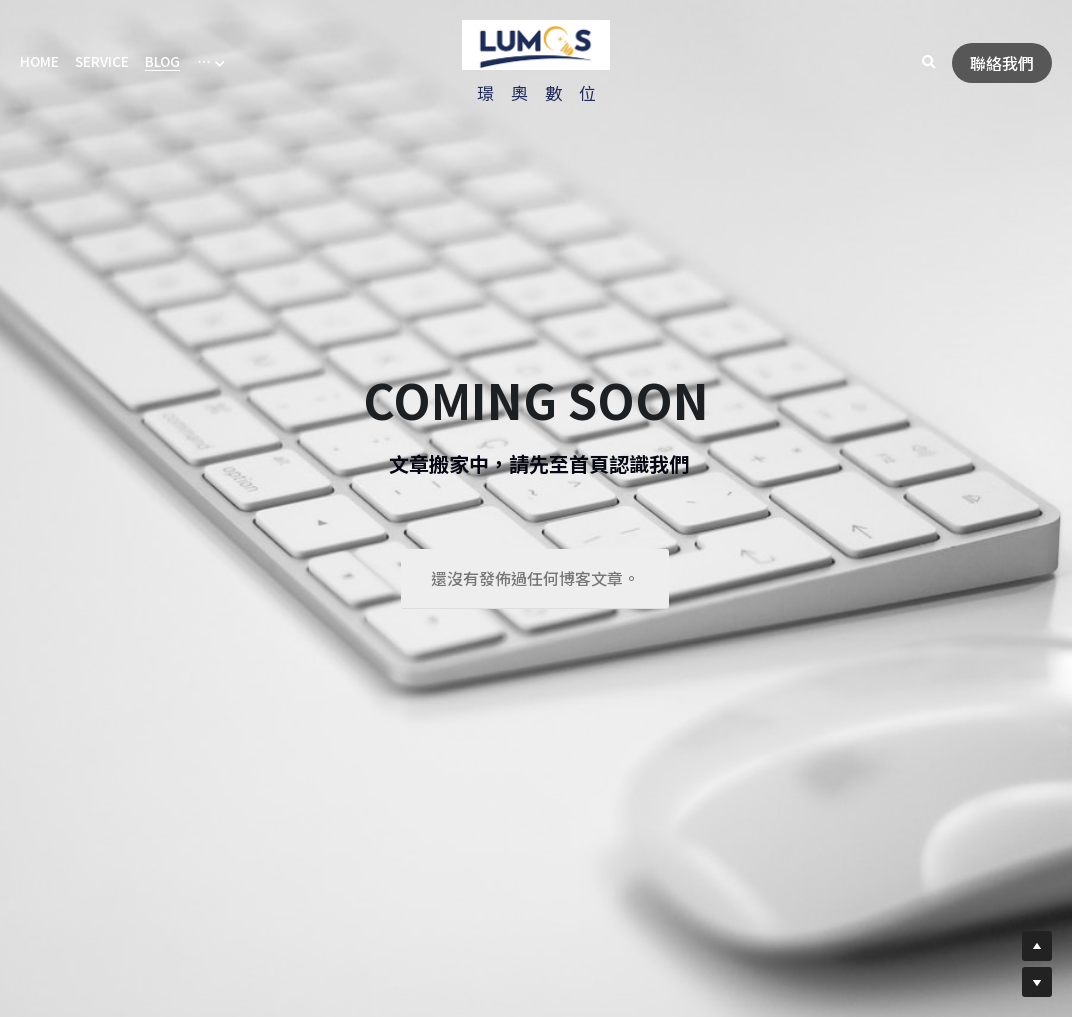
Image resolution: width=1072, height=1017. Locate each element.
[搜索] (929, 62)
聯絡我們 (1002, 63)
